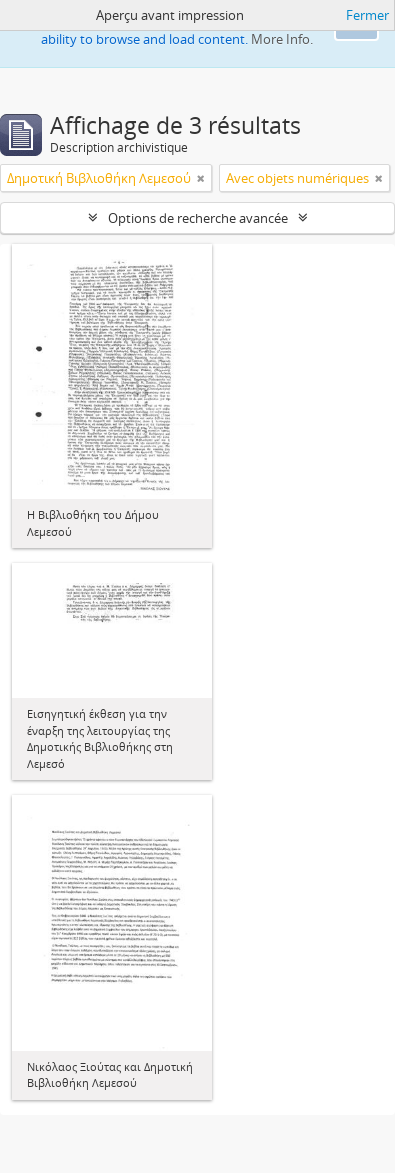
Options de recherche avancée (198, 218)
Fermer (367, 15)
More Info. (282, 39)
